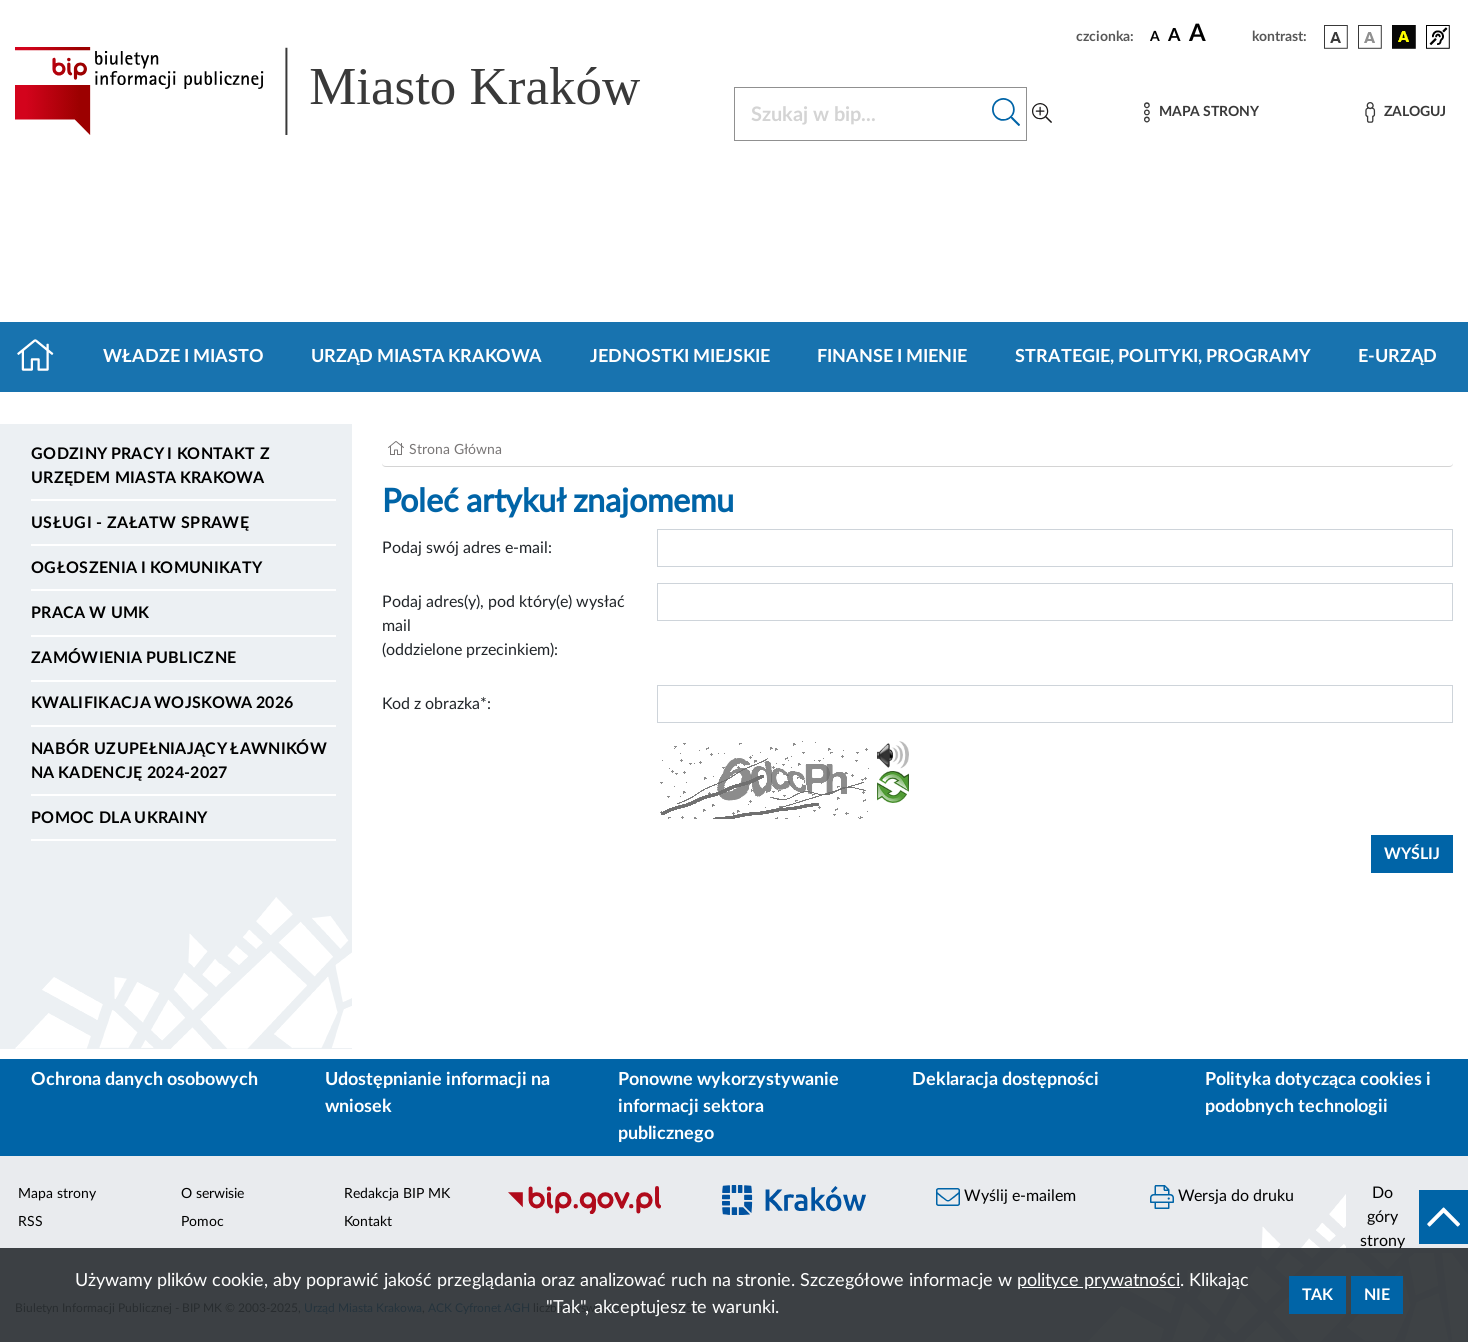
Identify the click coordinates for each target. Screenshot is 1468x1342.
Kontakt (368, 1222)
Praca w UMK (90, 613)
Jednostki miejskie (680, 357)
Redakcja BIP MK (397, 1194)
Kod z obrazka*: (436, 704)
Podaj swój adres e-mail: (467, 548)
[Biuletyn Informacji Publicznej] (596, 1211)
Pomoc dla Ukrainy (119, 818)
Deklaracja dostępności (1005, 1080)
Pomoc (202, 1222)
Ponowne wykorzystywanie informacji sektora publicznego (728, 1107)
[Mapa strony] (1201, 112)
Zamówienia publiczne (133, 658)
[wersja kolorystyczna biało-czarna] (1370, 37)
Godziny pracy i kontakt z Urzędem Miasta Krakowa (150, 466)
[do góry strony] (1407, 1217)
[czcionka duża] (1217, 34)
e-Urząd (1397, 357)
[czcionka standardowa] (1155, 36)
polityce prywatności (1098, 1281)
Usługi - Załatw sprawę (140, 523)
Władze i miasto (183, 357)
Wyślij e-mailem (1006, 1197)
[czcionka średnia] (1174, 36)
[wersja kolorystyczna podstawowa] (1336, 37)
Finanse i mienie (892, 357)
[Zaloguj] (1405, 112)
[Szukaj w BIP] (860, 114)
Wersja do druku (1222, 1197)
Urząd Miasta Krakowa (426, 357)
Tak (1317, 1295)
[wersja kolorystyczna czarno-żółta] (1404, 37)
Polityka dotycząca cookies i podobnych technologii (1318, 1093)
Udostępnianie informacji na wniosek (437, 1093)
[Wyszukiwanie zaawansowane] (1042, 114)
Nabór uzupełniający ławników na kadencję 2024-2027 (179, 761)
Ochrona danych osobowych (144, 1080)
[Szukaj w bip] (1006, 114)
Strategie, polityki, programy (1163, 357)
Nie (1377, 1295)
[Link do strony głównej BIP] (356, 91)
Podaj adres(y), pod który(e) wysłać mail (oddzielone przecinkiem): (503, 626)
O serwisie (212, 1194)
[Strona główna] (43, 357)
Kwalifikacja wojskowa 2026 (162, 703)
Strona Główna (455, 450)
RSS (30, 1222)
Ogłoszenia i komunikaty (146, 568)
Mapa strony (57, 1194)
